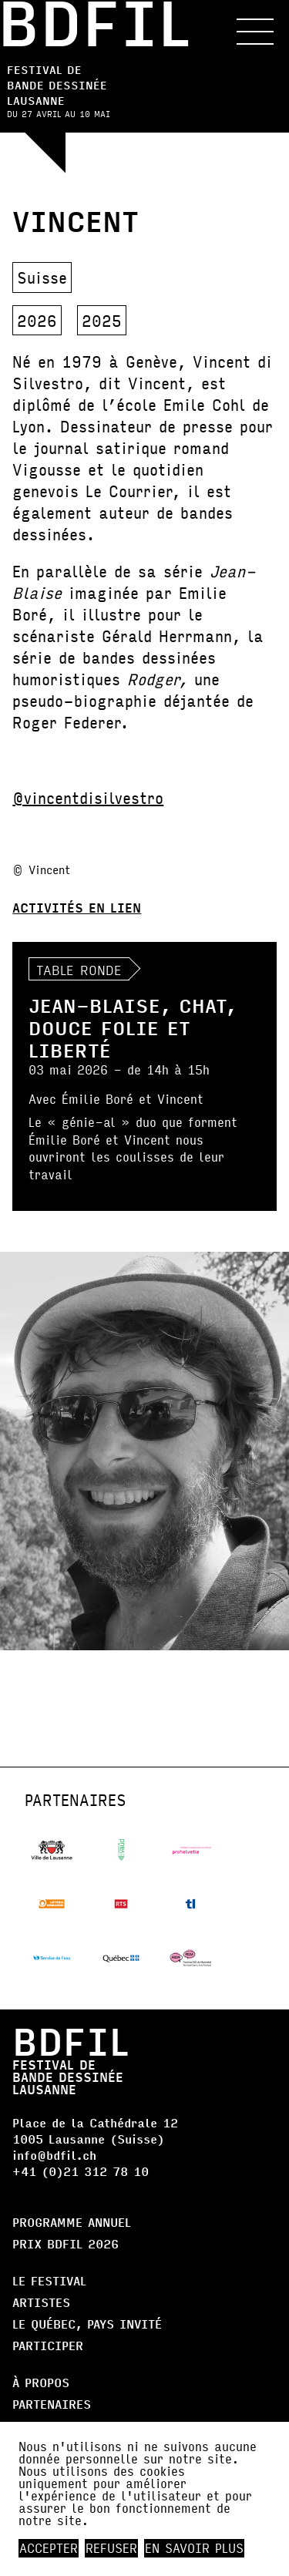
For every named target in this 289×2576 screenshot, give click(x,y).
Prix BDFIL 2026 (65, 2243)
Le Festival (49, 2280)
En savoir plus (194, 2548)
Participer (47, 2345)
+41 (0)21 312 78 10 (80, 2171)
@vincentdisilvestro (87, 797)
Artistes (41, 2302)
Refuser (111, 2548)
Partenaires (51, 2403)
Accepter (48, 2548)
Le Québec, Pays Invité (87, 2323)
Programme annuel (71, 2221)
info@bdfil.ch (54, 2154)
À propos (40, 2382)
